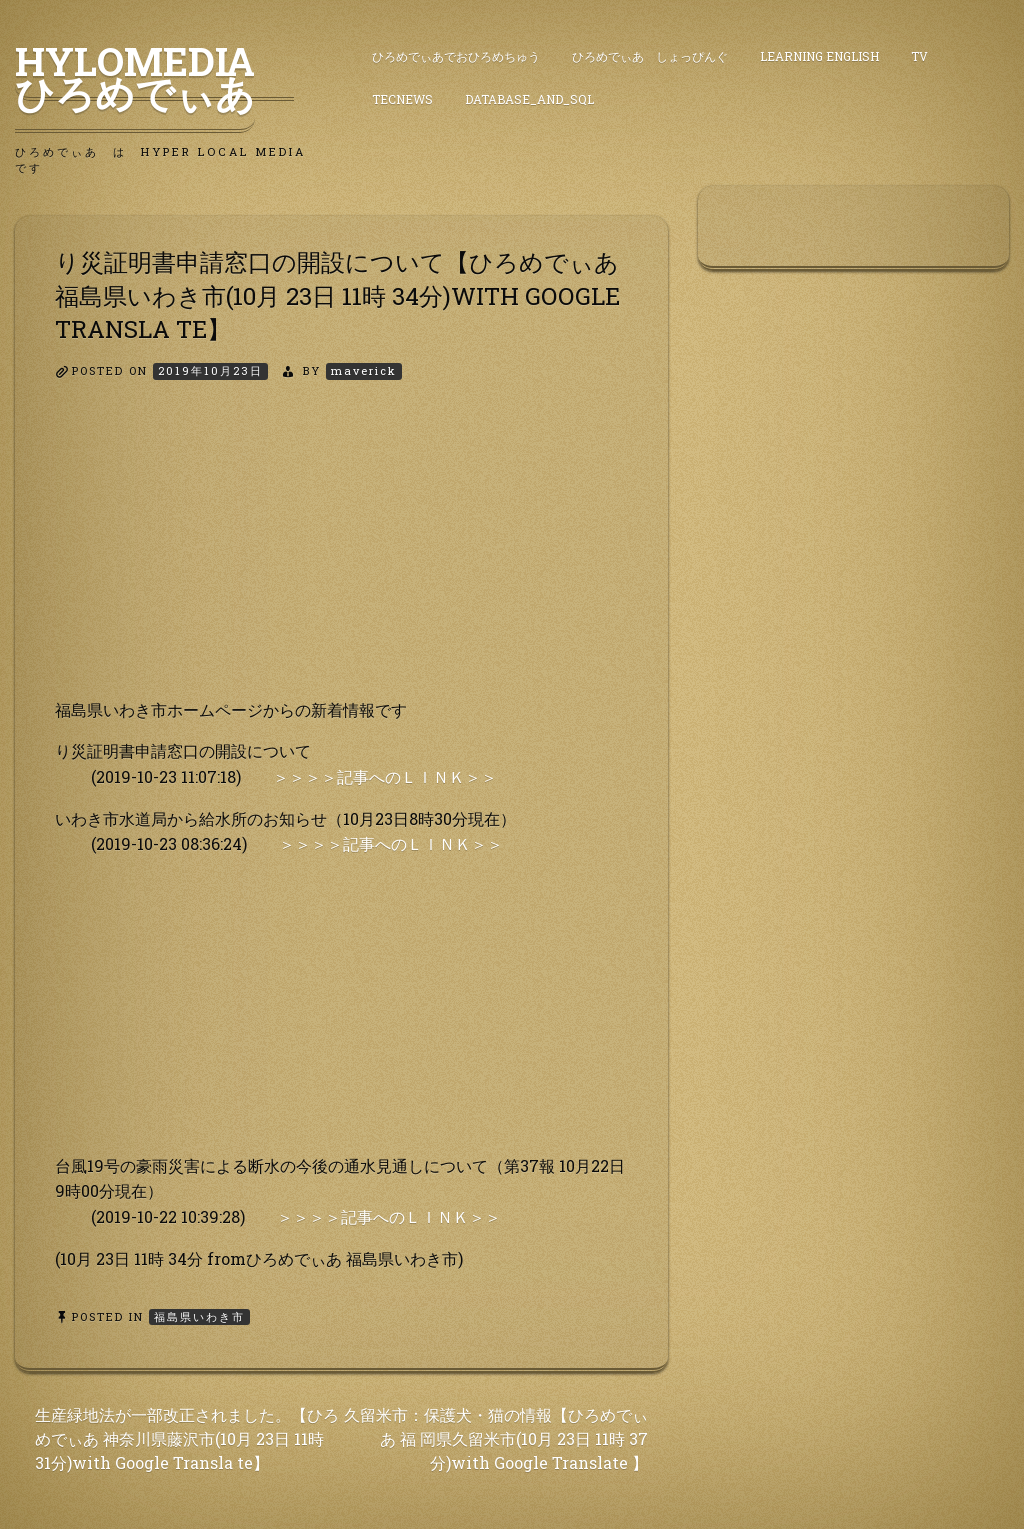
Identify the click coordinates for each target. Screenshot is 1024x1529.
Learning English (819, 56)
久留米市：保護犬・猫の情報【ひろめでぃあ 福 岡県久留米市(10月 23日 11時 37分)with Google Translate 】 (496, 1438)
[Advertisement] (341, 557)
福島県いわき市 (199, 1316)
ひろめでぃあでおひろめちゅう (456, 56)
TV (919, 56)
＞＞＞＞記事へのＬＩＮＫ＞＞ (385, 776)
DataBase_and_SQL (529, 99)
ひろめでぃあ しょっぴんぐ (650, 56)
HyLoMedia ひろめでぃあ (154, 77)
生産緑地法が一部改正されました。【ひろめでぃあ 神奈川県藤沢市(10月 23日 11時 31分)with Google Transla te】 (187, 1438)
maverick (364, 370)
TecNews (402, 99)
